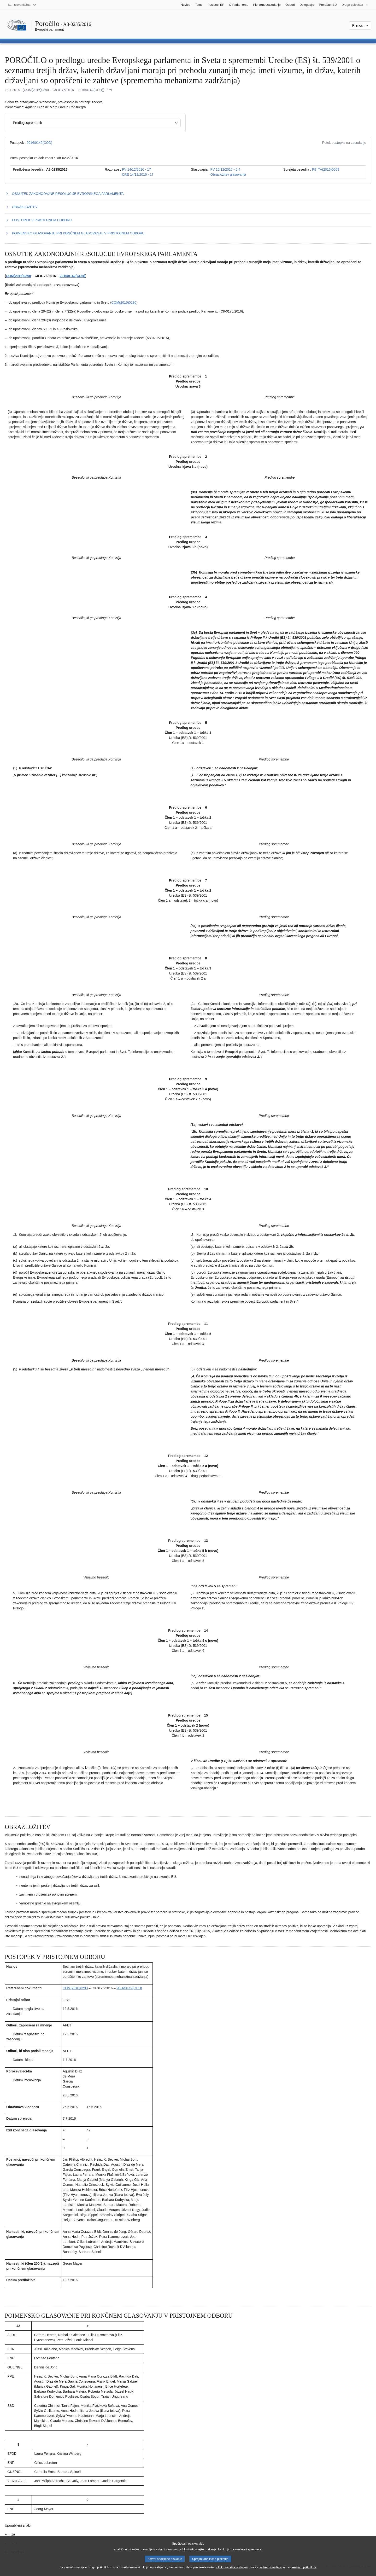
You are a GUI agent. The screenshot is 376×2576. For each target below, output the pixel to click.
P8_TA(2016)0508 (325, 169)
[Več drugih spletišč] (355, 5)
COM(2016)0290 (18, 276)
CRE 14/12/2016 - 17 (138, 174)
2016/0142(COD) (39, 143)
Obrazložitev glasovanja (228, 174)
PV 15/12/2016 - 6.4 (225, 169)
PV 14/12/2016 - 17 (136, 169)
